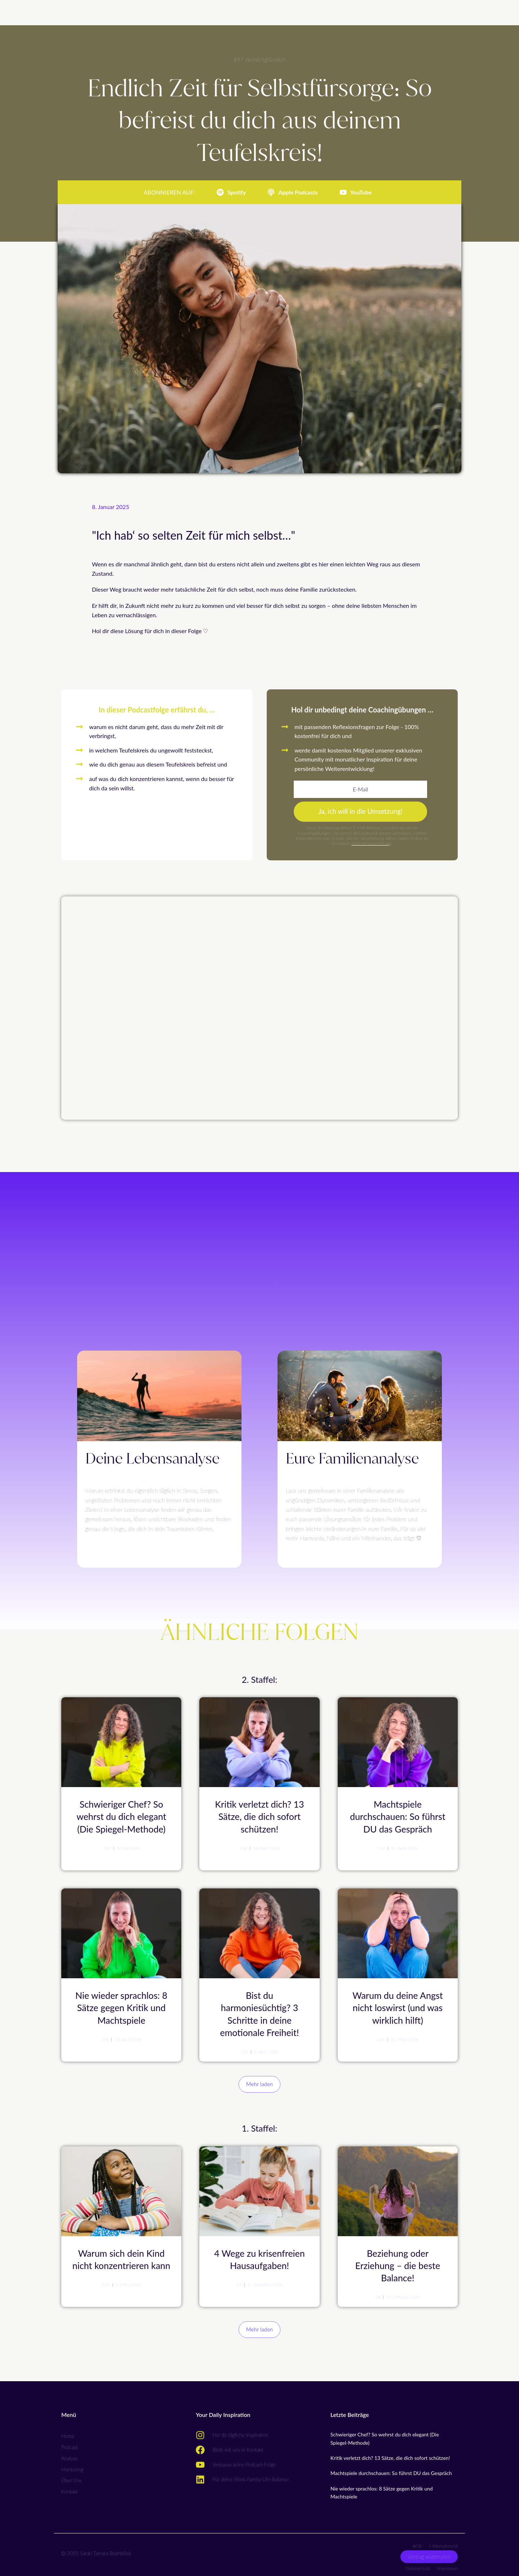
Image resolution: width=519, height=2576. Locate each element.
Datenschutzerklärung (371, 845)
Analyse (69, 2455)
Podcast (69, 2443)
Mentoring (72, 2466)
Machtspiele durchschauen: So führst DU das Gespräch (397, 1817)
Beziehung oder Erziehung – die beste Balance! (397, 2262)
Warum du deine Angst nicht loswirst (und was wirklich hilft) (397, 2006)
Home (67, 2432)
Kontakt (69, 2488)
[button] (259, 2081)
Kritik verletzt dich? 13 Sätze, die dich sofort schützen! (259, 1817)
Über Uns (71, 2477)
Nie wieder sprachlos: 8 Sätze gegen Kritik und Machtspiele (121, 2006)
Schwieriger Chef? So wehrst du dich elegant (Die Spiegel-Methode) (121, 1817)
